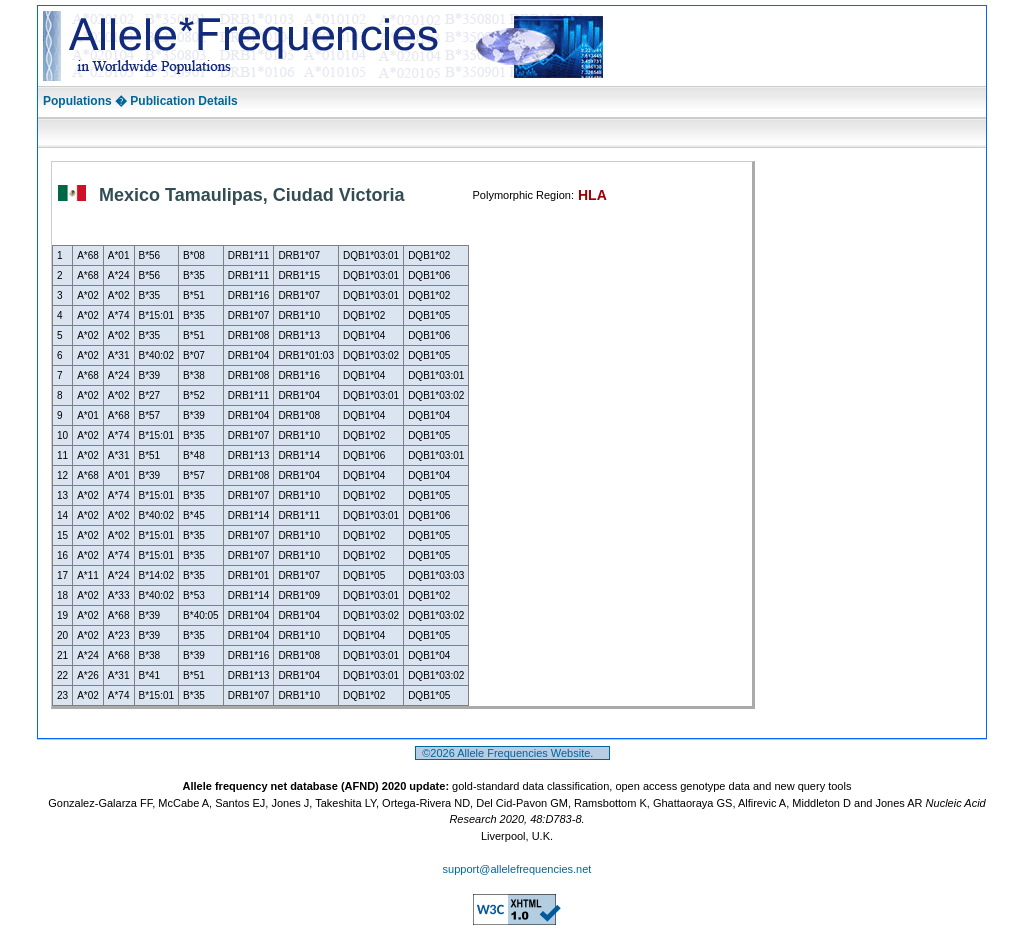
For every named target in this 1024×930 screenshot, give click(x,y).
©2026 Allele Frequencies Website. (512, 753)
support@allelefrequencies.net (517, 869)
